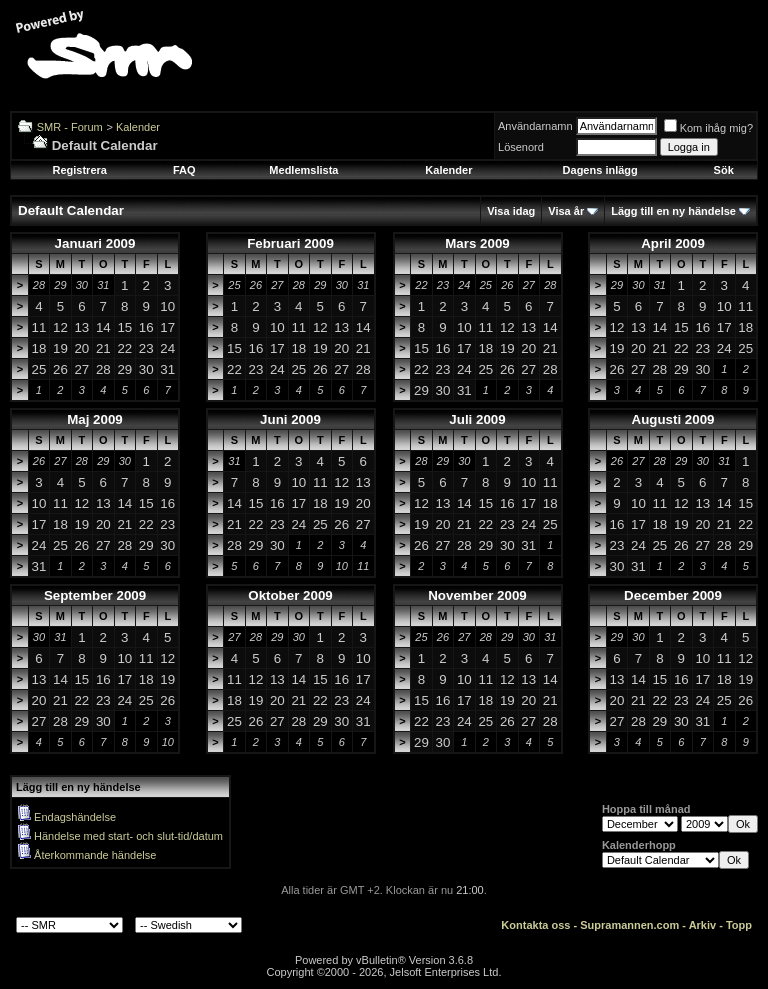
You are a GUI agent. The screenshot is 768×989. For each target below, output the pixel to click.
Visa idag (511, 211)
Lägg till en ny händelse (673, 211)
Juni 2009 (290, 419)
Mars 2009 (477, 243)
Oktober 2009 (290, 595)
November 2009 (477, 595)
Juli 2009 (477, 419)
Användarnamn (535, 126)
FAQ (184, 170)
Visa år (566, 211)
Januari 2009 (95, 243)
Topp (739, 925)
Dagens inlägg (600, 170)
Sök (724, 170)
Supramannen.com (629, 925)
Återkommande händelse (95, 855)
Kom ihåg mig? (708, 128)
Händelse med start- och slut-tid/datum (128, 836)
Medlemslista (303, 170)
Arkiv (703, 925)
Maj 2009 (95, 419)
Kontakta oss (535, 925)
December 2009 (673, 595)
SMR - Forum (70, 127)
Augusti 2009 (673, 419)
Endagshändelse (75, 817)
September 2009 (95, 595)
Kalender (138, 127)
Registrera (79, 170)
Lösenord (521, 147)
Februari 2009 (290, 243)
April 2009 (673, 243)
